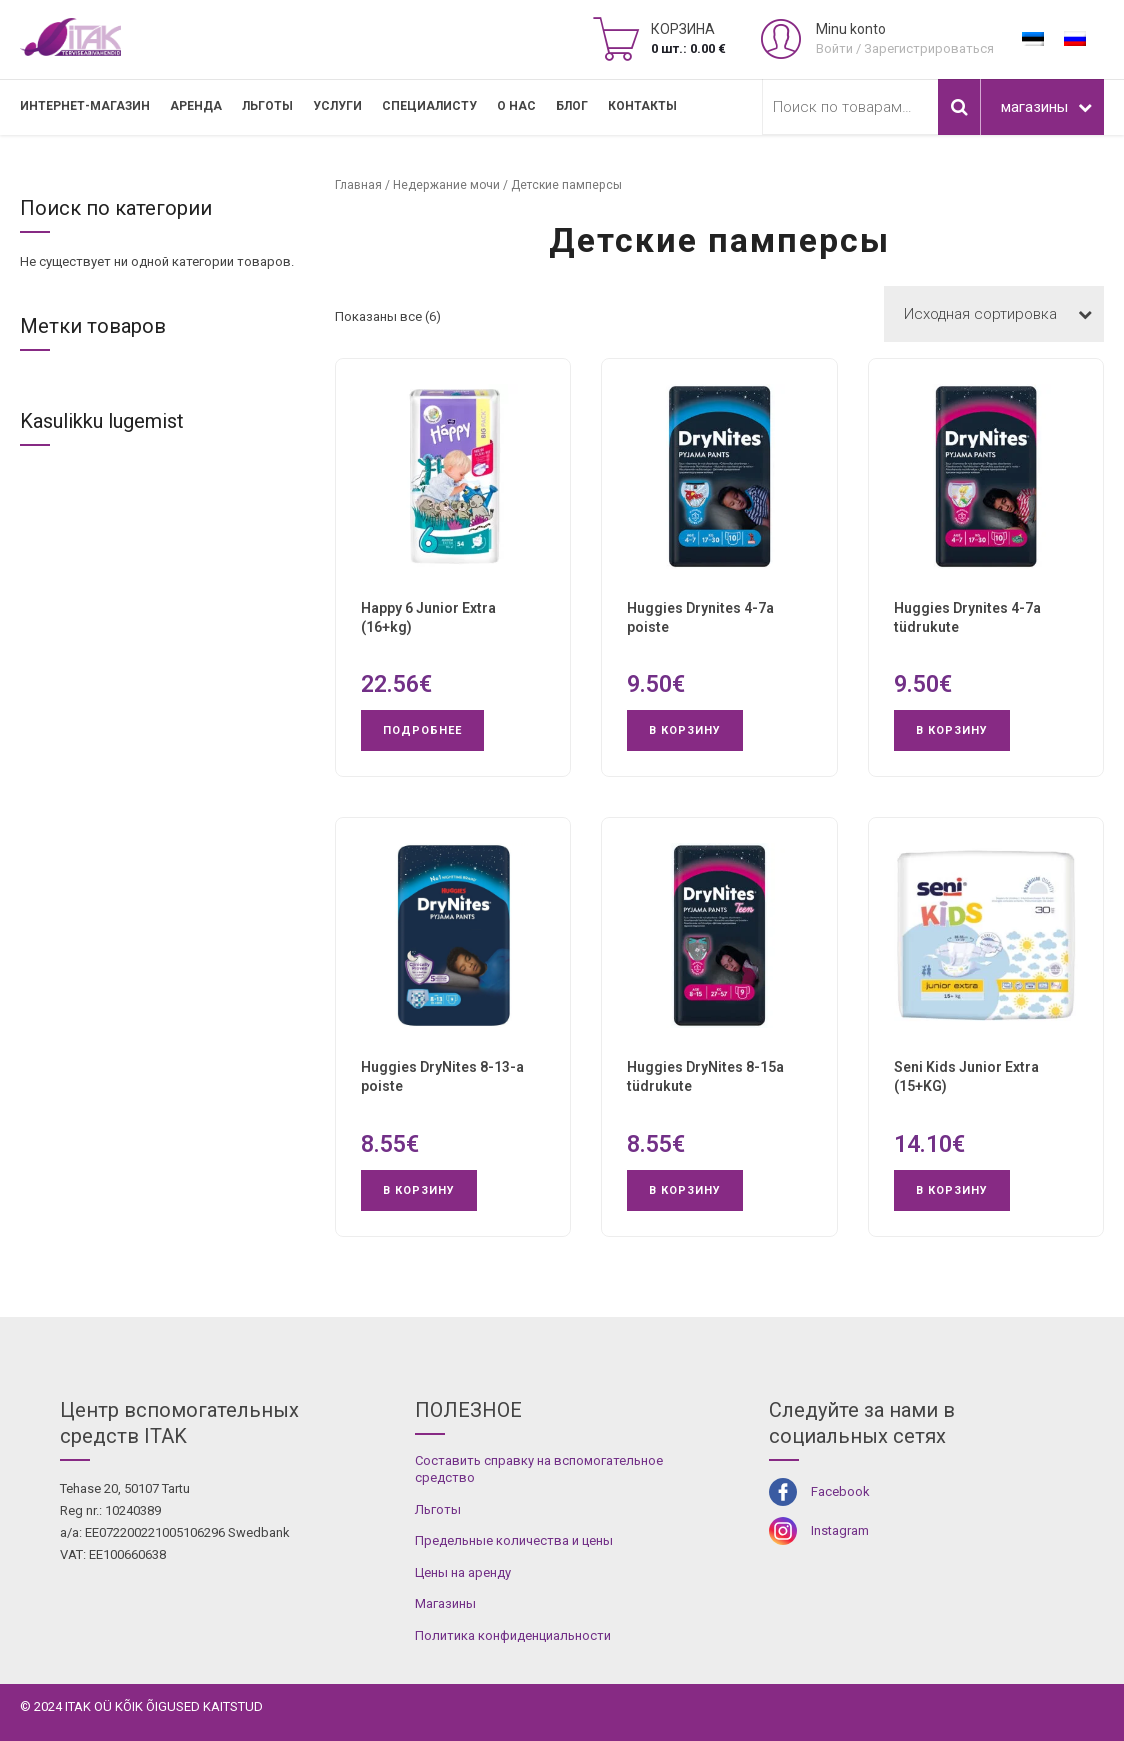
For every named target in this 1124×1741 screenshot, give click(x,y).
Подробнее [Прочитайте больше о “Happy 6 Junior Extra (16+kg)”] (422, 730)
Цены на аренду (463, 1572)
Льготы (267, 106)
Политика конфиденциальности (513, 1635)
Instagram (840, 1530)
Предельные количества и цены (514, 1540)
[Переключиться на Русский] (1075, 39)
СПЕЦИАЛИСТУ (429, 106)
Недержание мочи (446, 185)
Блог (572, 106)
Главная (358, 185)
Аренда (196, 106)
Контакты (642, 106)
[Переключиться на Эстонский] (1033, 39)
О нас (516, 106)
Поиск (959, 107)
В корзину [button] (685, 730)
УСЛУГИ (337, 106)
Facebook (840, 1491)
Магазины (445, 1603)
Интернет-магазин (85, 106)
